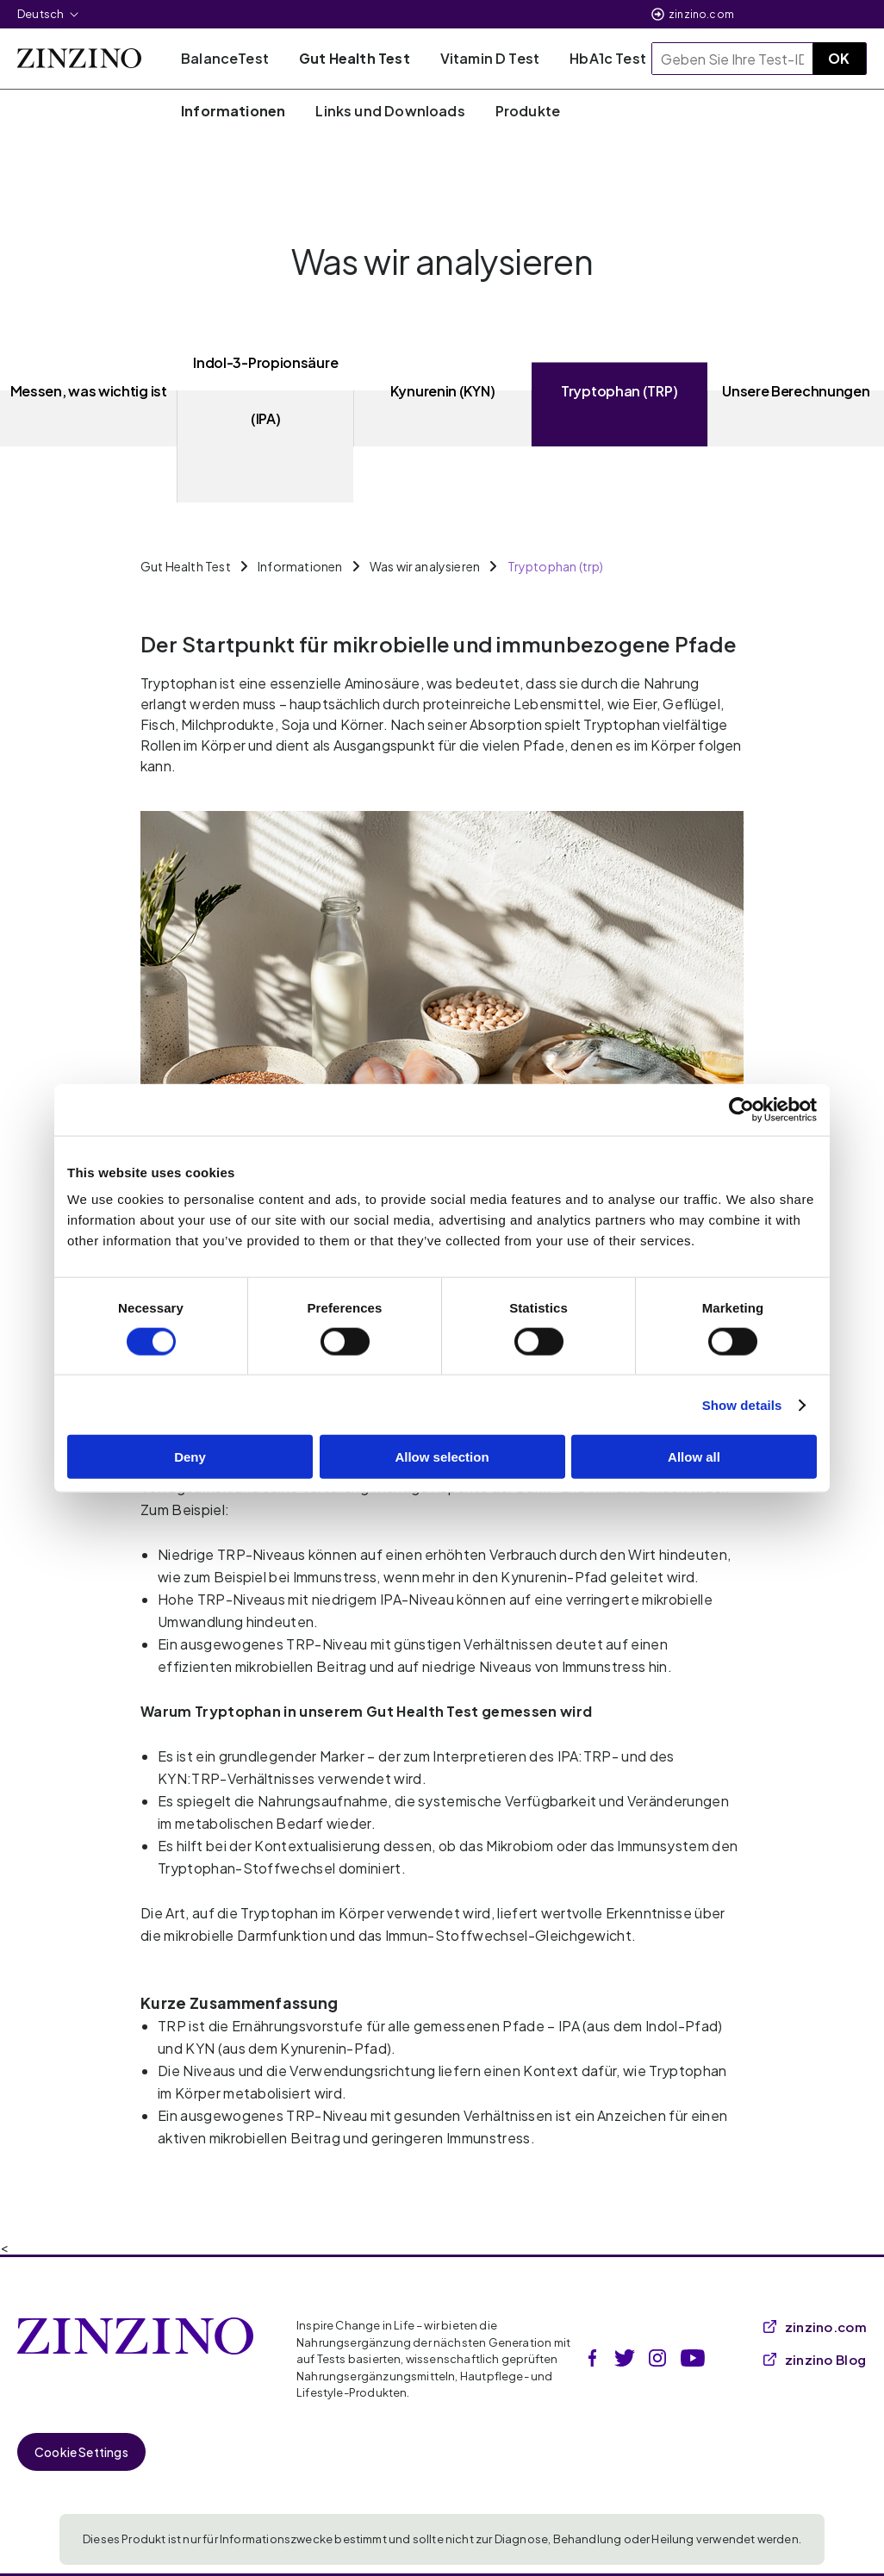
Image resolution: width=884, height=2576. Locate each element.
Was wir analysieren (425, 566)
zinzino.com (701, 14)
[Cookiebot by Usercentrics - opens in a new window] (741, 1109)
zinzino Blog (815, 2359)
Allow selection (442, 1457)
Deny (190, 1457)
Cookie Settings (81, 2452)
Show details (742, 1404)
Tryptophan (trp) (555, 566)
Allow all (694, 1457)
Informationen (300, 566)
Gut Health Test (185, 566)
